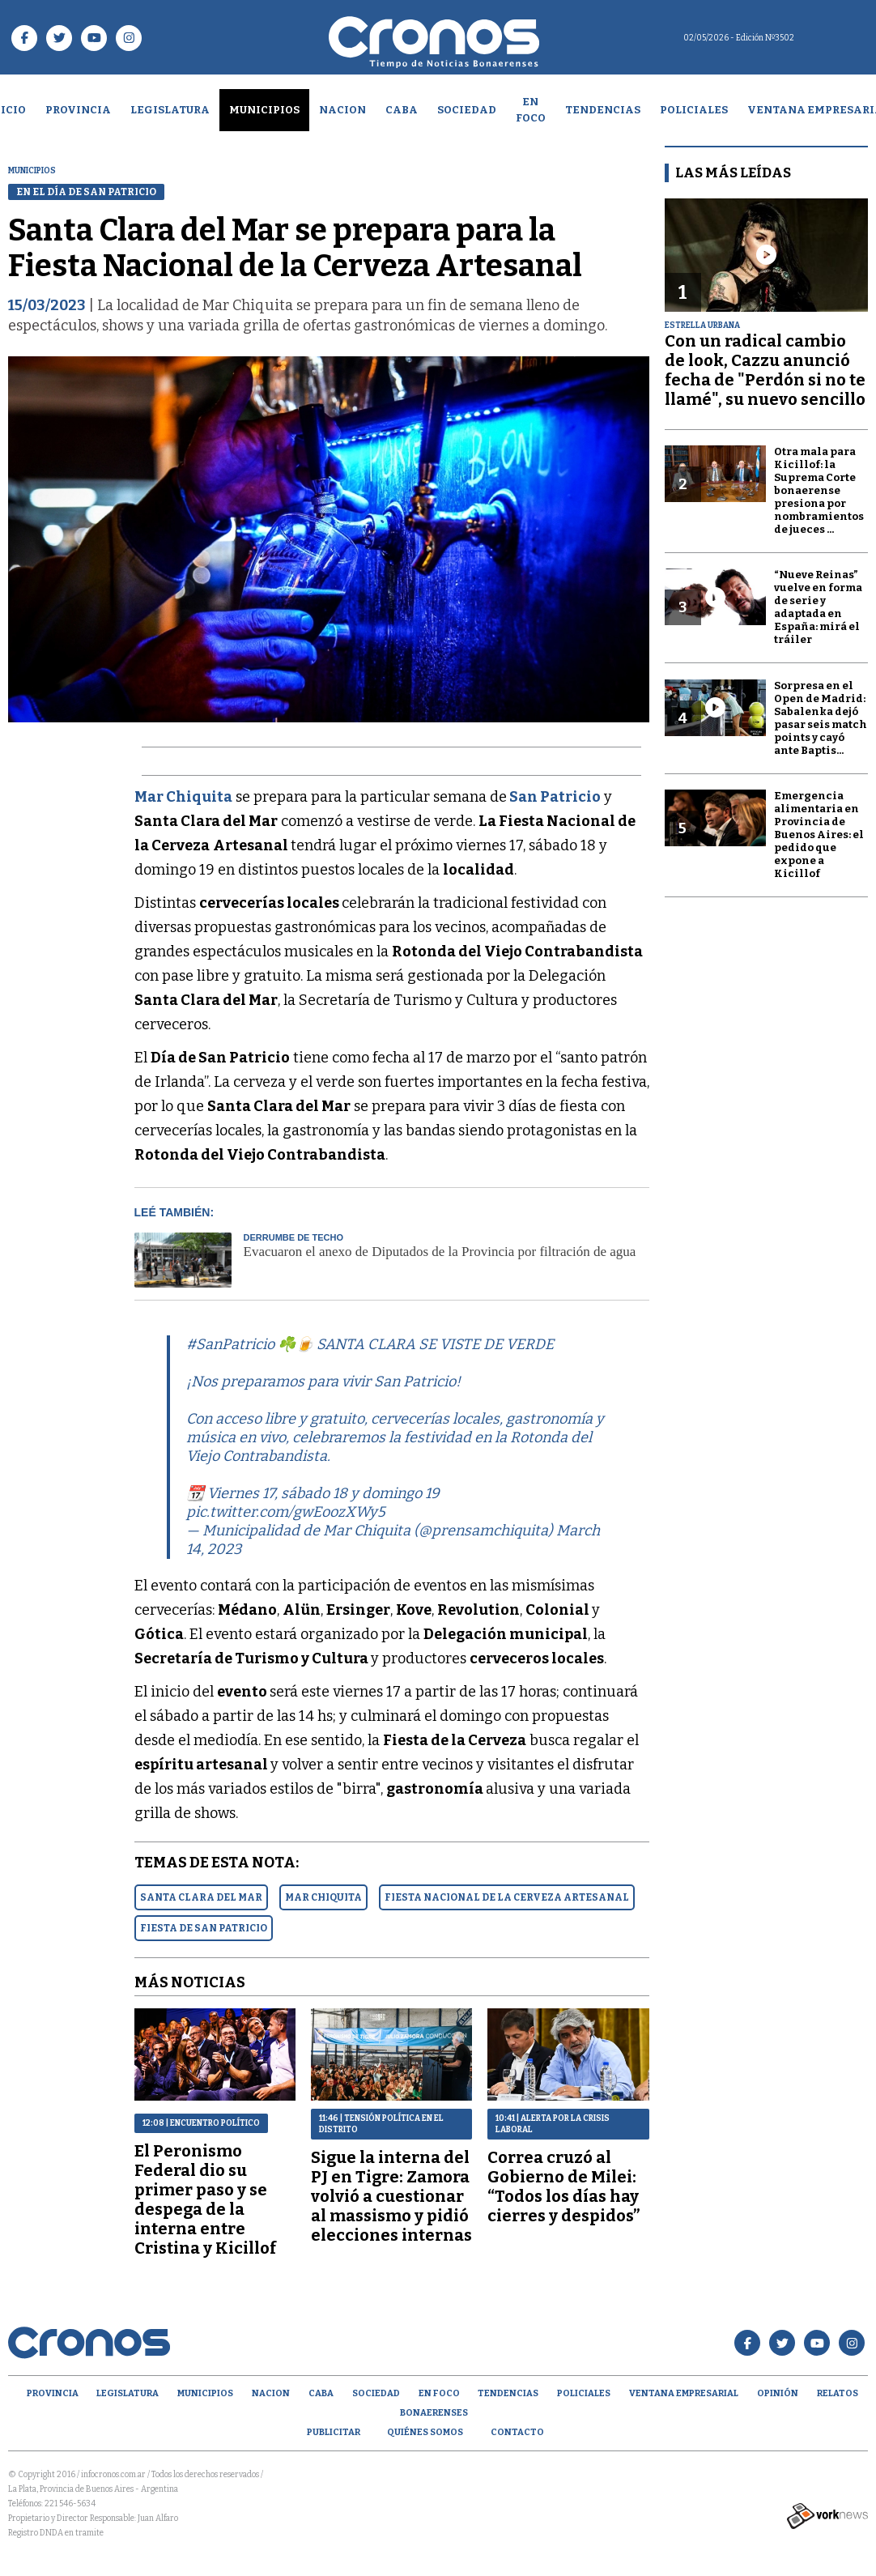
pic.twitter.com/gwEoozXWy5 (285, 1512)
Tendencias (602, 110)
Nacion (342, 110)
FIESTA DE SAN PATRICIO (203, 1928)
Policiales (694, 110)
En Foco (531, 110)
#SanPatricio (230, 1344)
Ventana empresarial (683, 2393)
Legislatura (170, 110)
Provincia (78, 110)
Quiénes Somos (425, 2432)
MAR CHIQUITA (323, 1897)
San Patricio (555, 797)
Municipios (264, 110)
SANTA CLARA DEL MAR (201, 1897)
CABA (401, 110)
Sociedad (466, 110)
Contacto (517, 2432)
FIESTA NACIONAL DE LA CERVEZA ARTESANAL (507, 1897)
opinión (777, 2393)
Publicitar (333, 2432)
